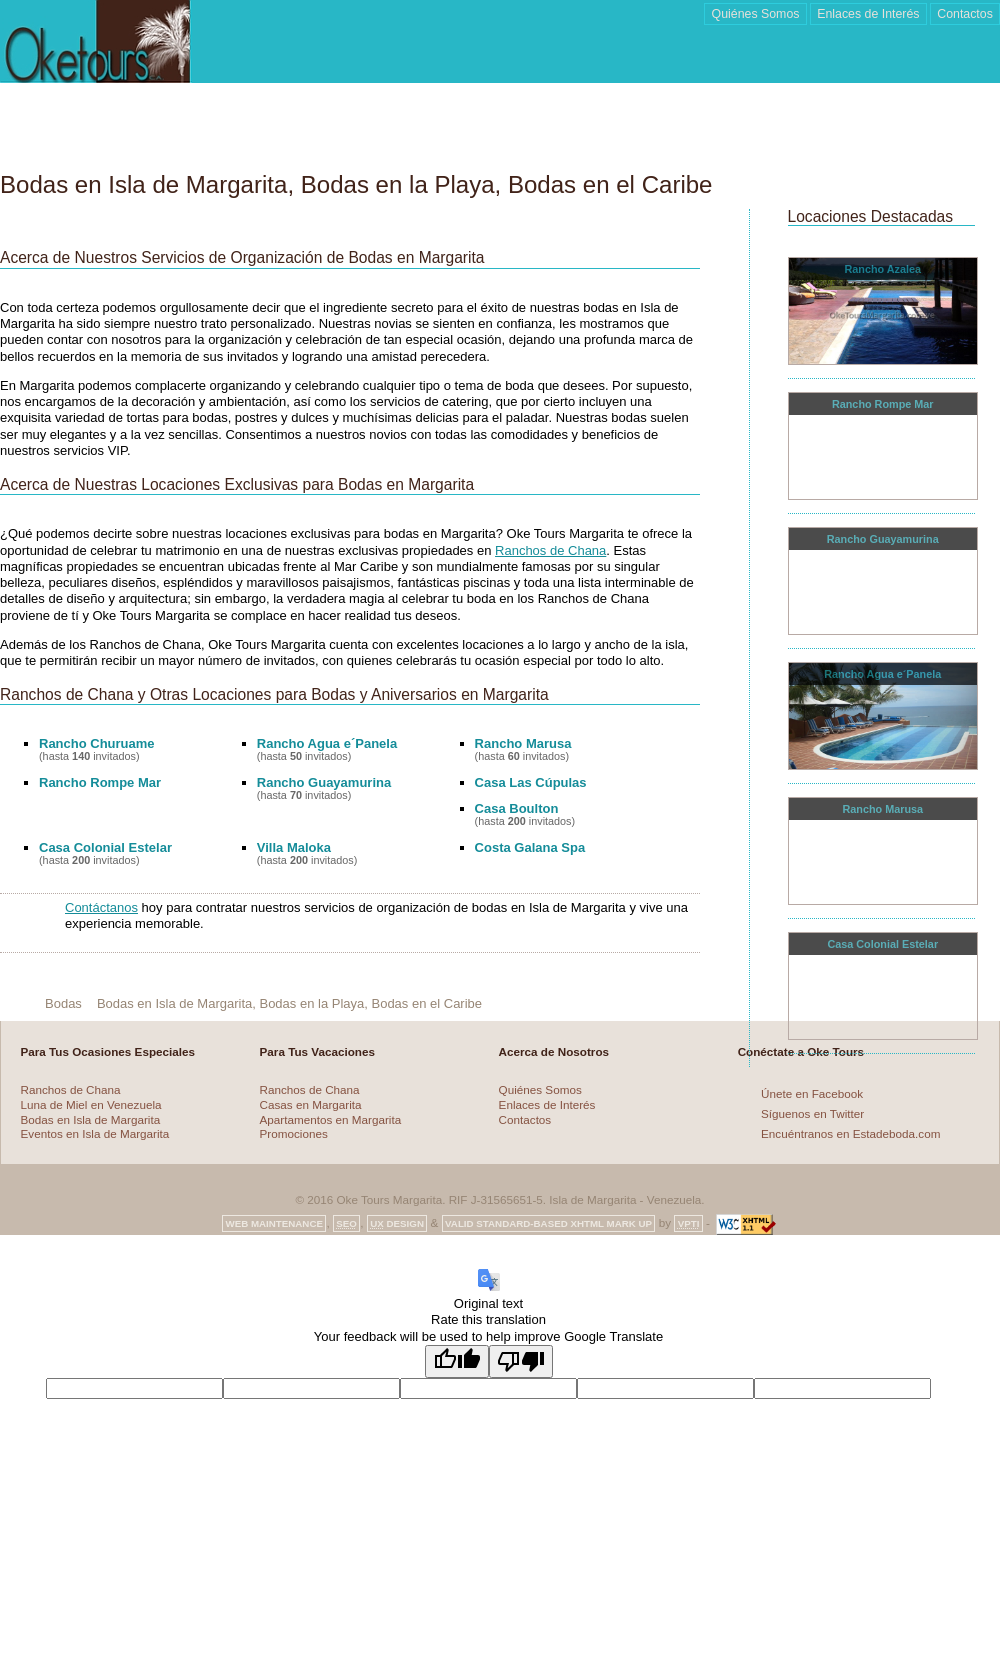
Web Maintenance (274, 1223)
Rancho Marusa (523, 743)
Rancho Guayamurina (324, 782)
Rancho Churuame (97, 743)
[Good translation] (457, 1361)
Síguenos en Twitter (812, 1113)
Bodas (63, 1003)
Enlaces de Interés (547, 1104)
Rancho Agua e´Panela (327, 743)
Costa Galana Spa (530, 847)
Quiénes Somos (540, 1089)
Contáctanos (101, 907)
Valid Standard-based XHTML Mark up (548, 1223)
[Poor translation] (521, 1361)
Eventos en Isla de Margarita (95, 1133)
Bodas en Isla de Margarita (91, 1119)
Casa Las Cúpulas (531, 782)
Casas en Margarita (311, 1104)
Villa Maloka (294, 847)
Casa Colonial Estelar (105, 847)
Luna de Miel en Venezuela (91, 1104)
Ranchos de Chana (550, 550)
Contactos (525, 1119)
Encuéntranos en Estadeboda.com (850, 1133)
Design (397, 1223)
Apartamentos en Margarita (331, 1119)
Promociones (294, 1133)
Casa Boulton (517, 808)
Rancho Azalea (882, 269)
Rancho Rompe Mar (100, 782)
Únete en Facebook (812, 1092)
